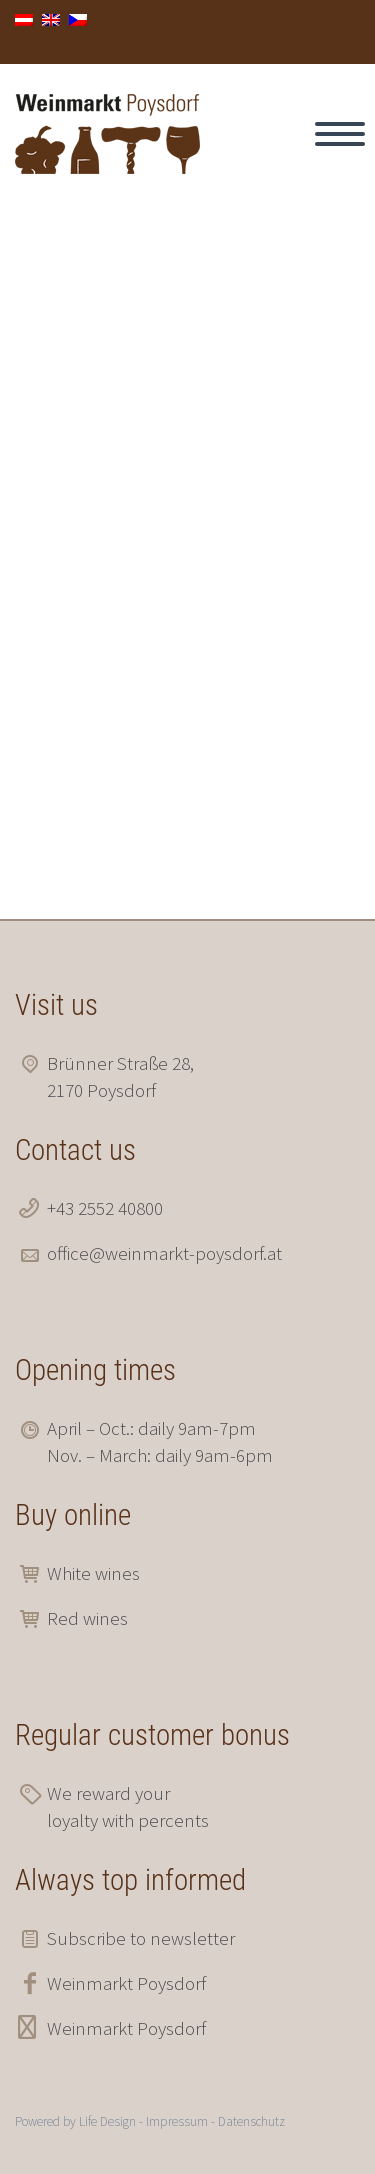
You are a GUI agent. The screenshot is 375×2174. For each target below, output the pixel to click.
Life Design (107, 2121)
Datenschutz (251, 2121)
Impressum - (182, 2121)
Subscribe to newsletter (141, 1938)
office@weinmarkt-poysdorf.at (164, 1253)
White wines (93, 1573)
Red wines (87, 1618)
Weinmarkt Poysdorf (126, 1983)
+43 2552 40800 (105, 1208)
